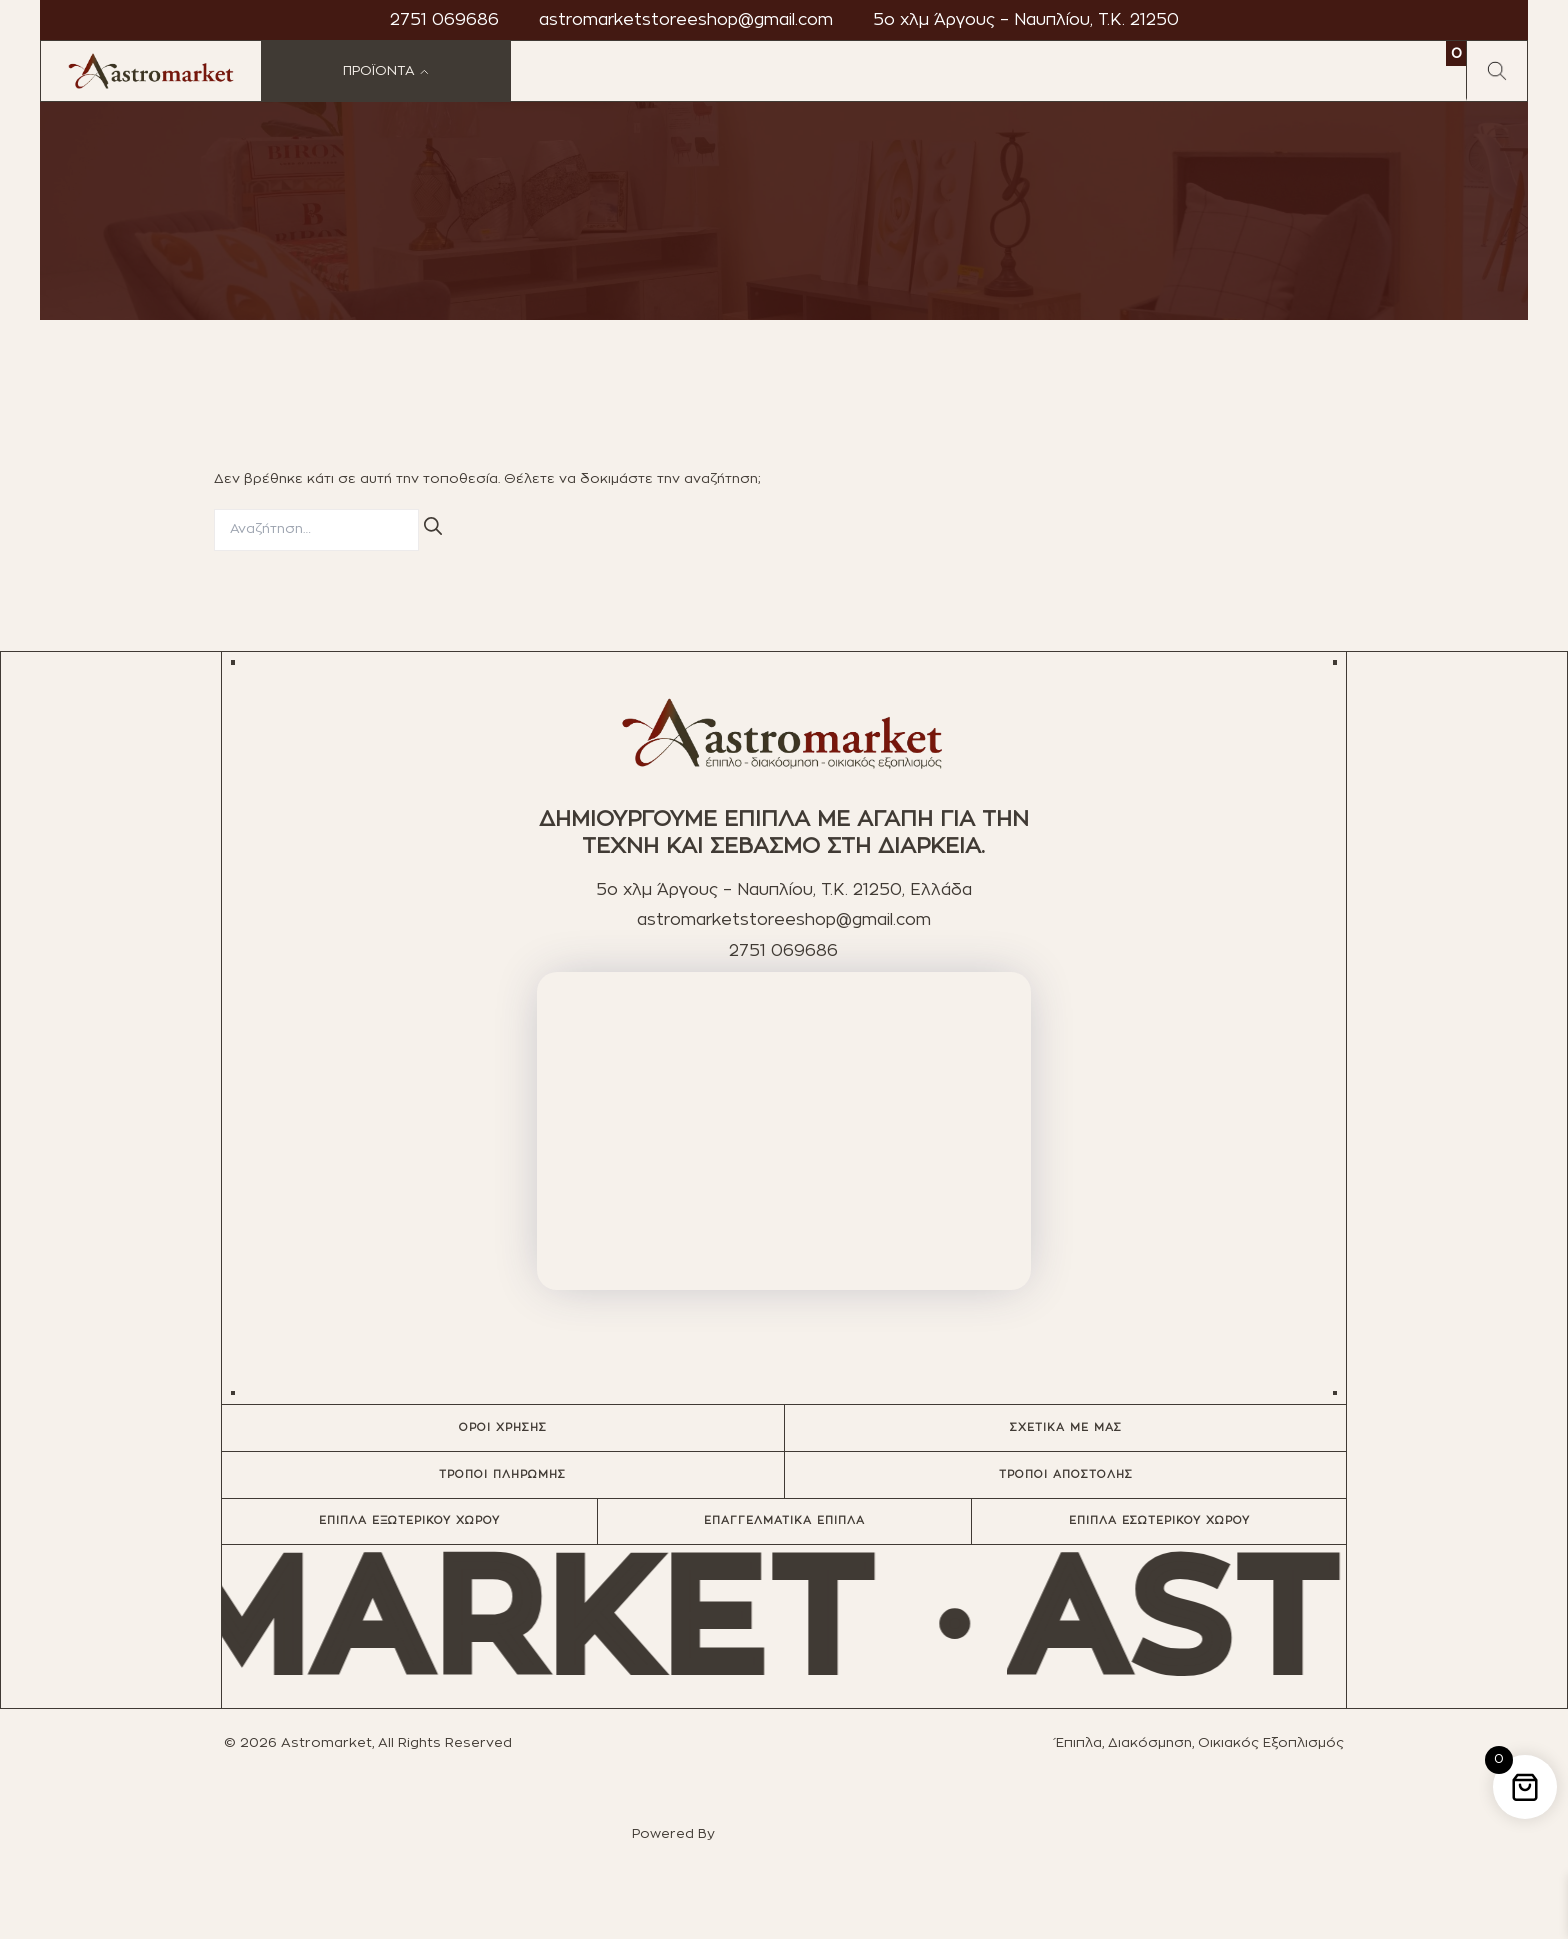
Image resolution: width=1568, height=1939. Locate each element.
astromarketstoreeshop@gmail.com (686, 20)
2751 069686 (444, 20)
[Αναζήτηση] (433, 527)
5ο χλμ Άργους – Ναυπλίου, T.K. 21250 (1026, 20)
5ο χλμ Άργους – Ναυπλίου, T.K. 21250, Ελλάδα (784, 890)
